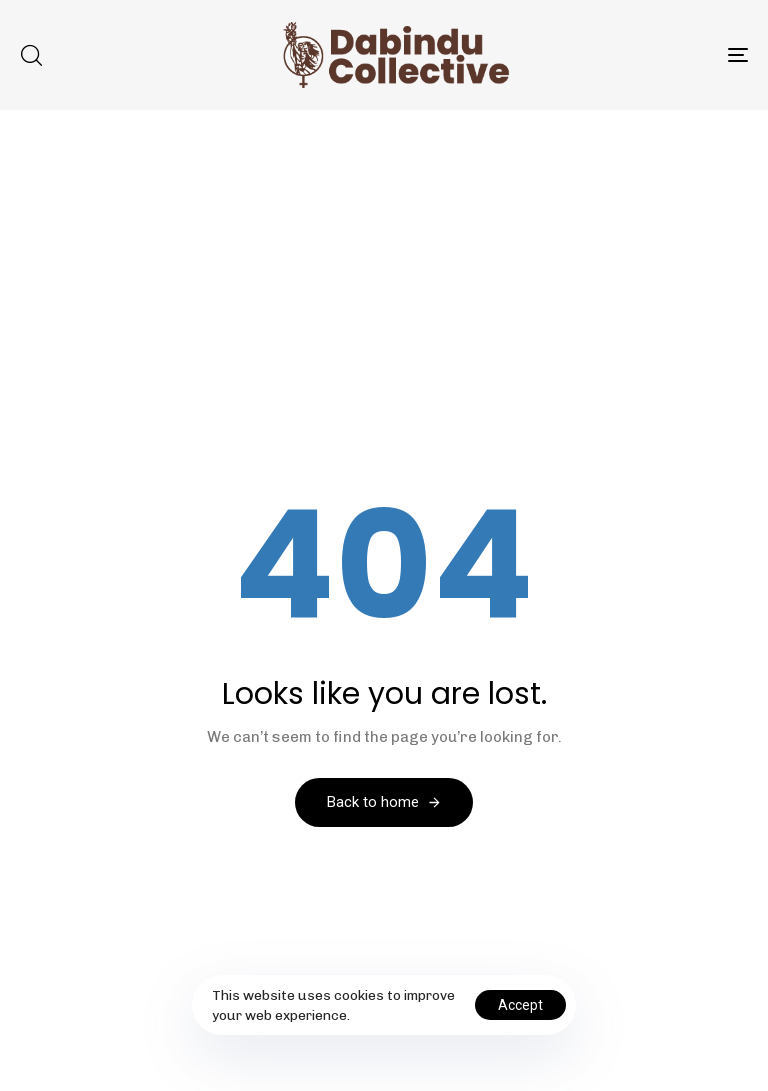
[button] (31, 55)
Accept (520, 1005)
